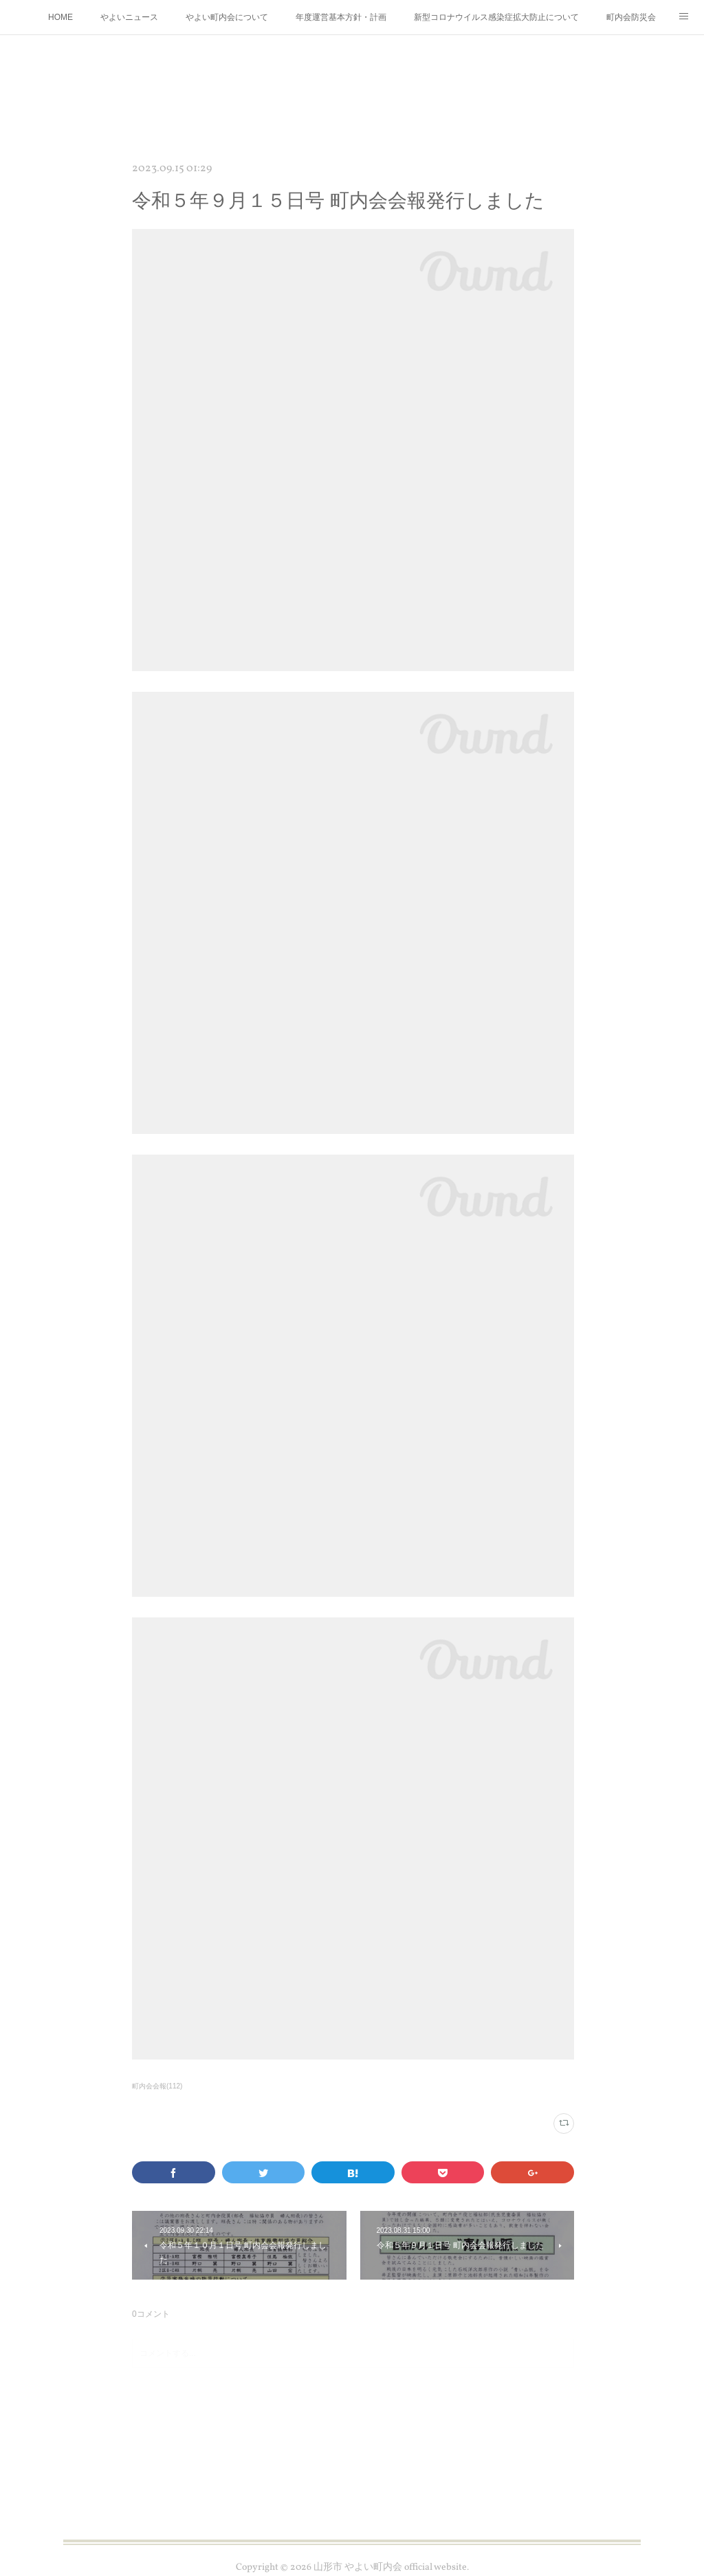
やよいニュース (129, 17)
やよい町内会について (227, 17)
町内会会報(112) (157, 2086)
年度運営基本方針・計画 (341, 17)
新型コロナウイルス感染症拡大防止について (496, 17)
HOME (60, 17)
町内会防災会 (631, 17)
